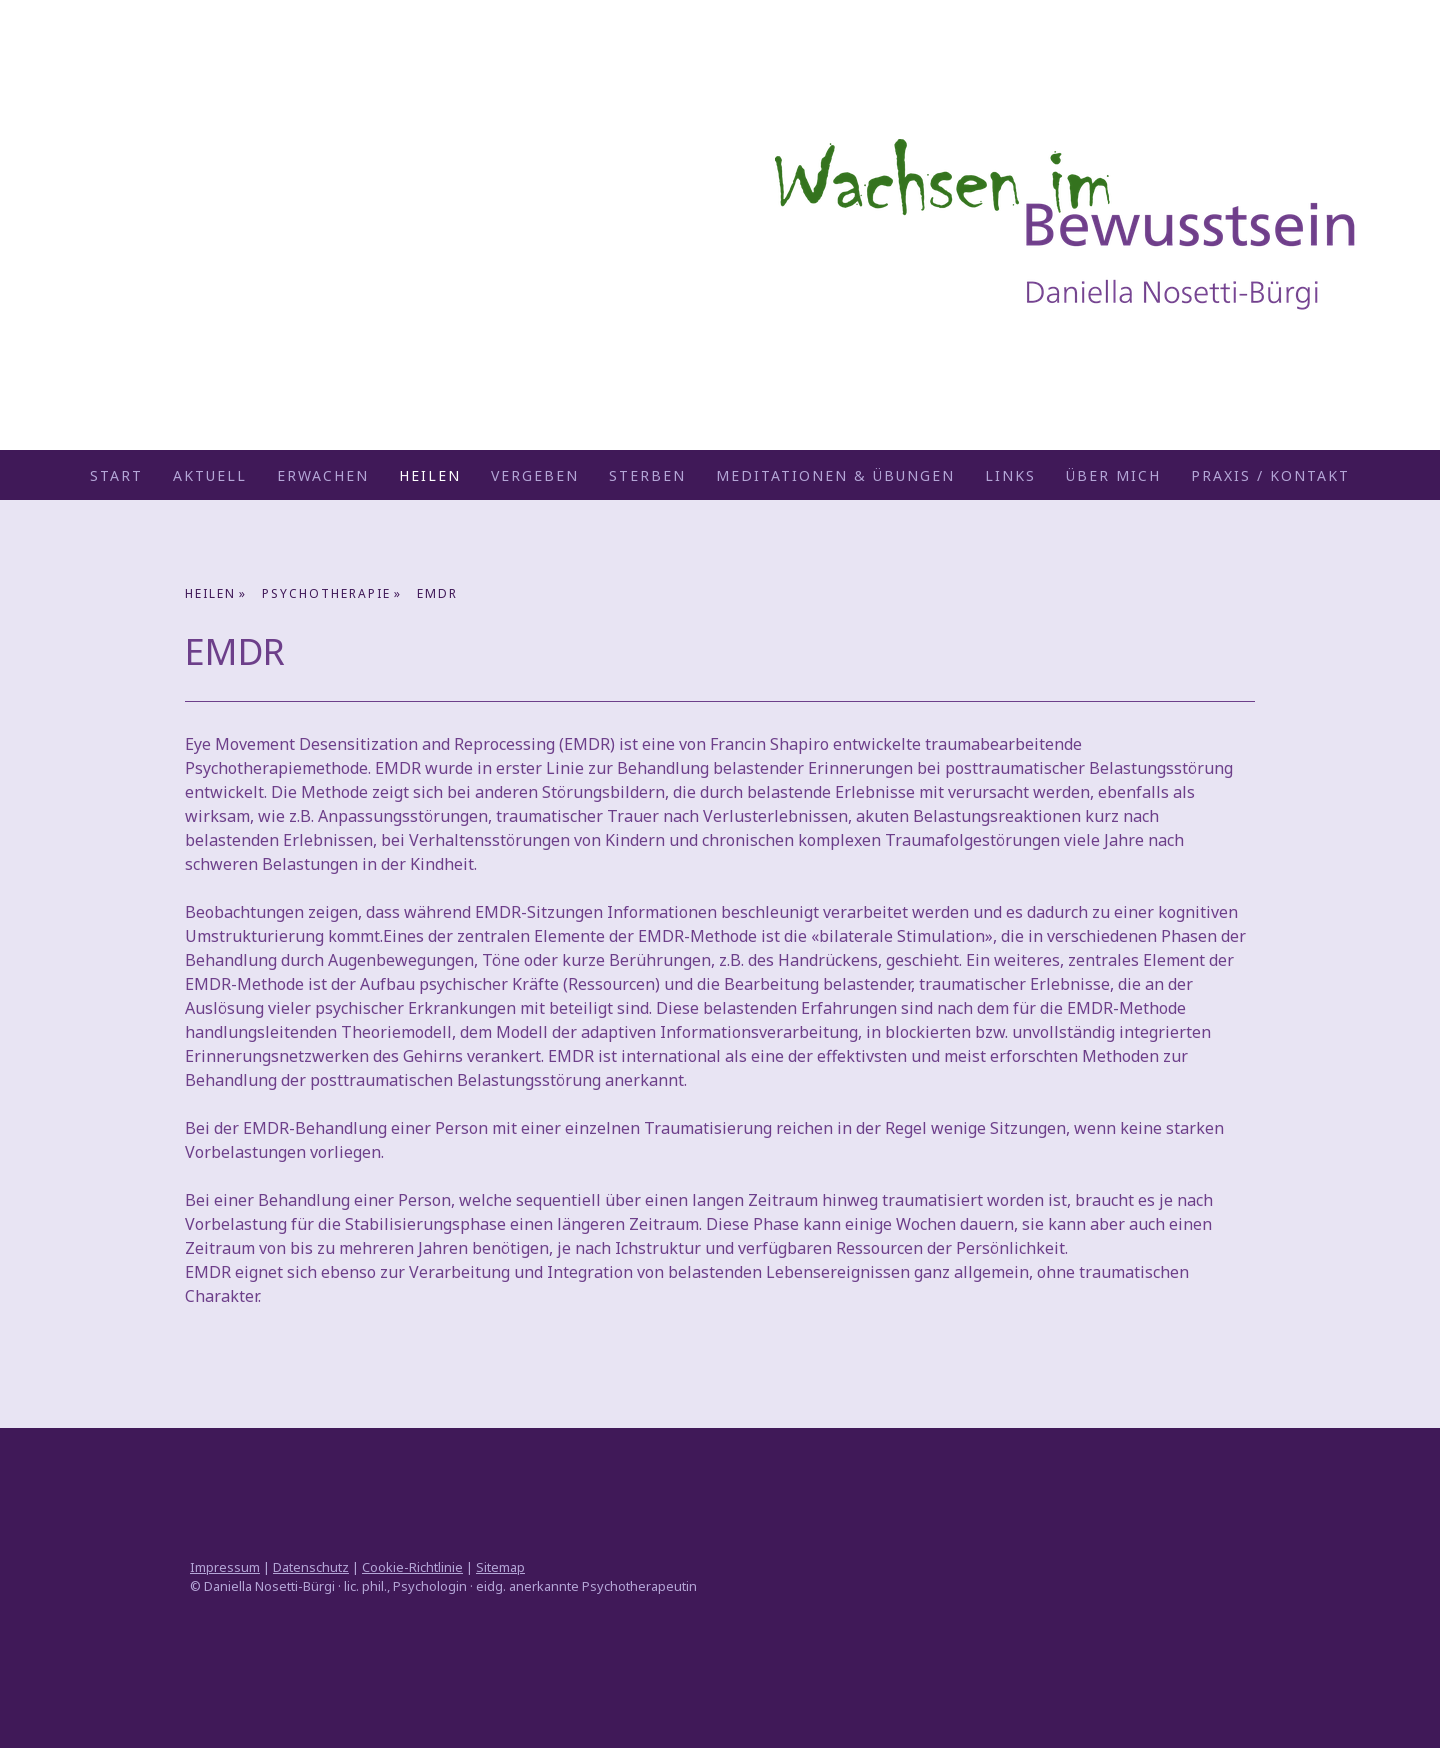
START (116, 475)
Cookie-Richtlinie (412, 1567)
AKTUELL (210, 475)
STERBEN (647, 475)
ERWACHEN (323, 475)
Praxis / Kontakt (1270, 475)
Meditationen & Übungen (835, 475)
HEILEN (430, 475)
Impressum (225, 1567)
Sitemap (500, 1567)
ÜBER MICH (1113, 475)
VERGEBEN (535, 475)
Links (1010, 475)
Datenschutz (311, 1567)
